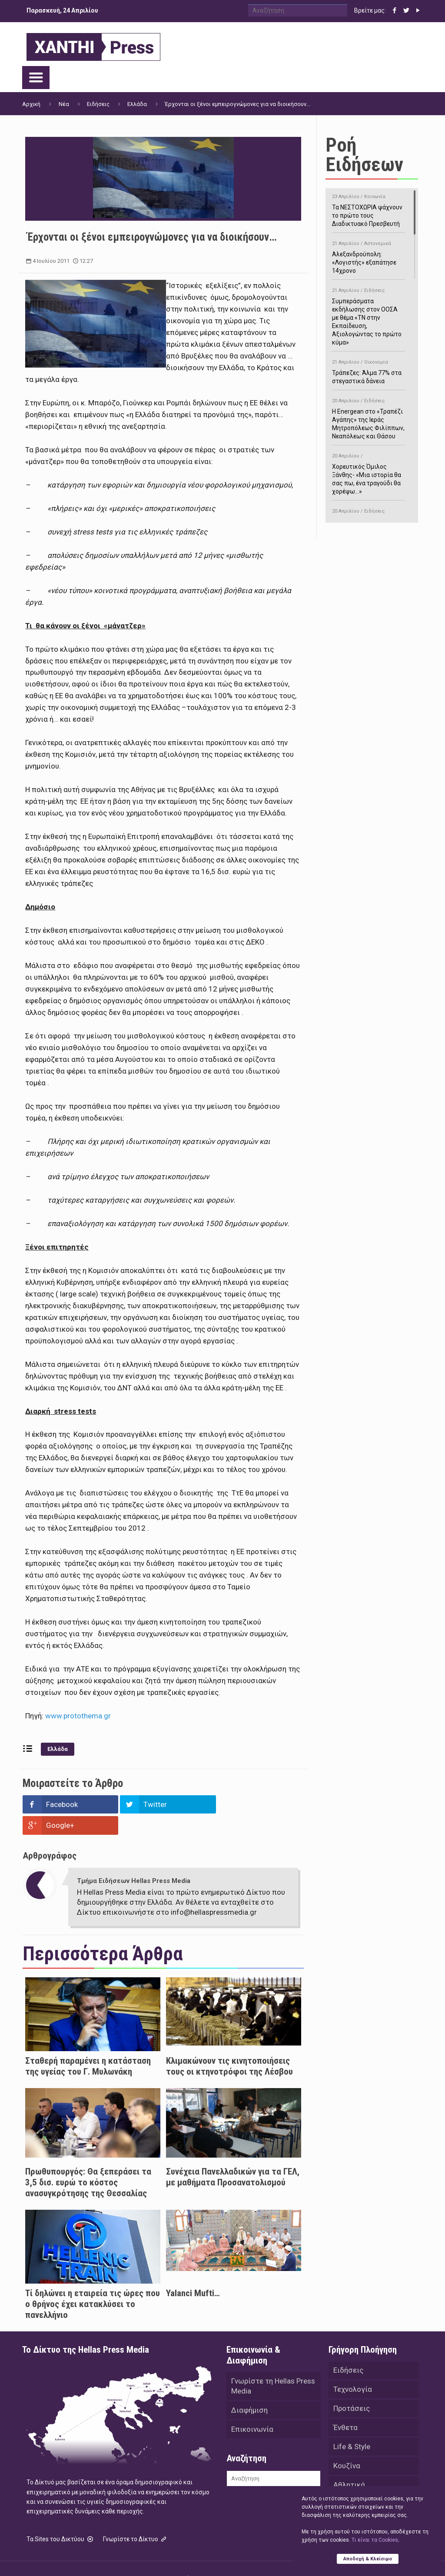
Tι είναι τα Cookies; (375, 2540)
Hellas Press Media (134, 2557)
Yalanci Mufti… (193, 2272)
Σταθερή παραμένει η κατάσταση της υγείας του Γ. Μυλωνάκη (88, 2045)
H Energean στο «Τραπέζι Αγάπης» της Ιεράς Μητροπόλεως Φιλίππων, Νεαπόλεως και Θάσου (368, 417)
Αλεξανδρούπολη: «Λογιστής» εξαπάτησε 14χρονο (368, 255)
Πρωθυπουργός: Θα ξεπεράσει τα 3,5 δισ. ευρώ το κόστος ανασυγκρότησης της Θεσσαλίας (88, 2161)
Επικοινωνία (252, 2408)
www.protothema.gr (78, 1715)
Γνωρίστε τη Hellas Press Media (273, 2365)
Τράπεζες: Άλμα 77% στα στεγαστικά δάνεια (368, 370)
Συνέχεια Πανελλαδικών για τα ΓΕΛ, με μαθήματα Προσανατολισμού (232, 2156)
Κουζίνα (346, 2444)
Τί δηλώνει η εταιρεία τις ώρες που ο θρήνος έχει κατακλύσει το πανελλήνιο (92, 2283)
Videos (344, 2483)
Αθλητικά (349, 2464)
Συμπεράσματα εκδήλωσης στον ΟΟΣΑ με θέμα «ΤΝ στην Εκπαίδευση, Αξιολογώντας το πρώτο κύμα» (368, 315)
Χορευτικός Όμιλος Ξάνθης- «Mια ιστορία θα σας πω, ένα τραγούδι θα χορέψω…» (368, 472)
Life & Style (351, 2425)
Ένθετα (345, 2406)
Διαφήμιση (249, 2389)
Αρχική (31, 104)
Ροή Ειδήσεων (364, 154)
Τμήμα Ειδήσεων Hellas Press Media (133, 1860)
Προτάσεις (351, 2387)
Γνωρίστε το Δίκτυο (135, 2517)
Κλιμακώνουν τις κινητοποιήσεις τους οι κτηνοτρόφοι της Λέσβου (229, 2045)
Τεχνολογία (352, 2368)
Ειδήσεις (98, 104)
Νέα (64, 104)
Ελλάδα (137, 104)
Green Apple (275, 2557)
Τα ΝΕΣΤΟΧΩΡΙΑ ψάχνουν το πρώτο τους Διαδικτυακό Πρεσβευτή (368, 208)
